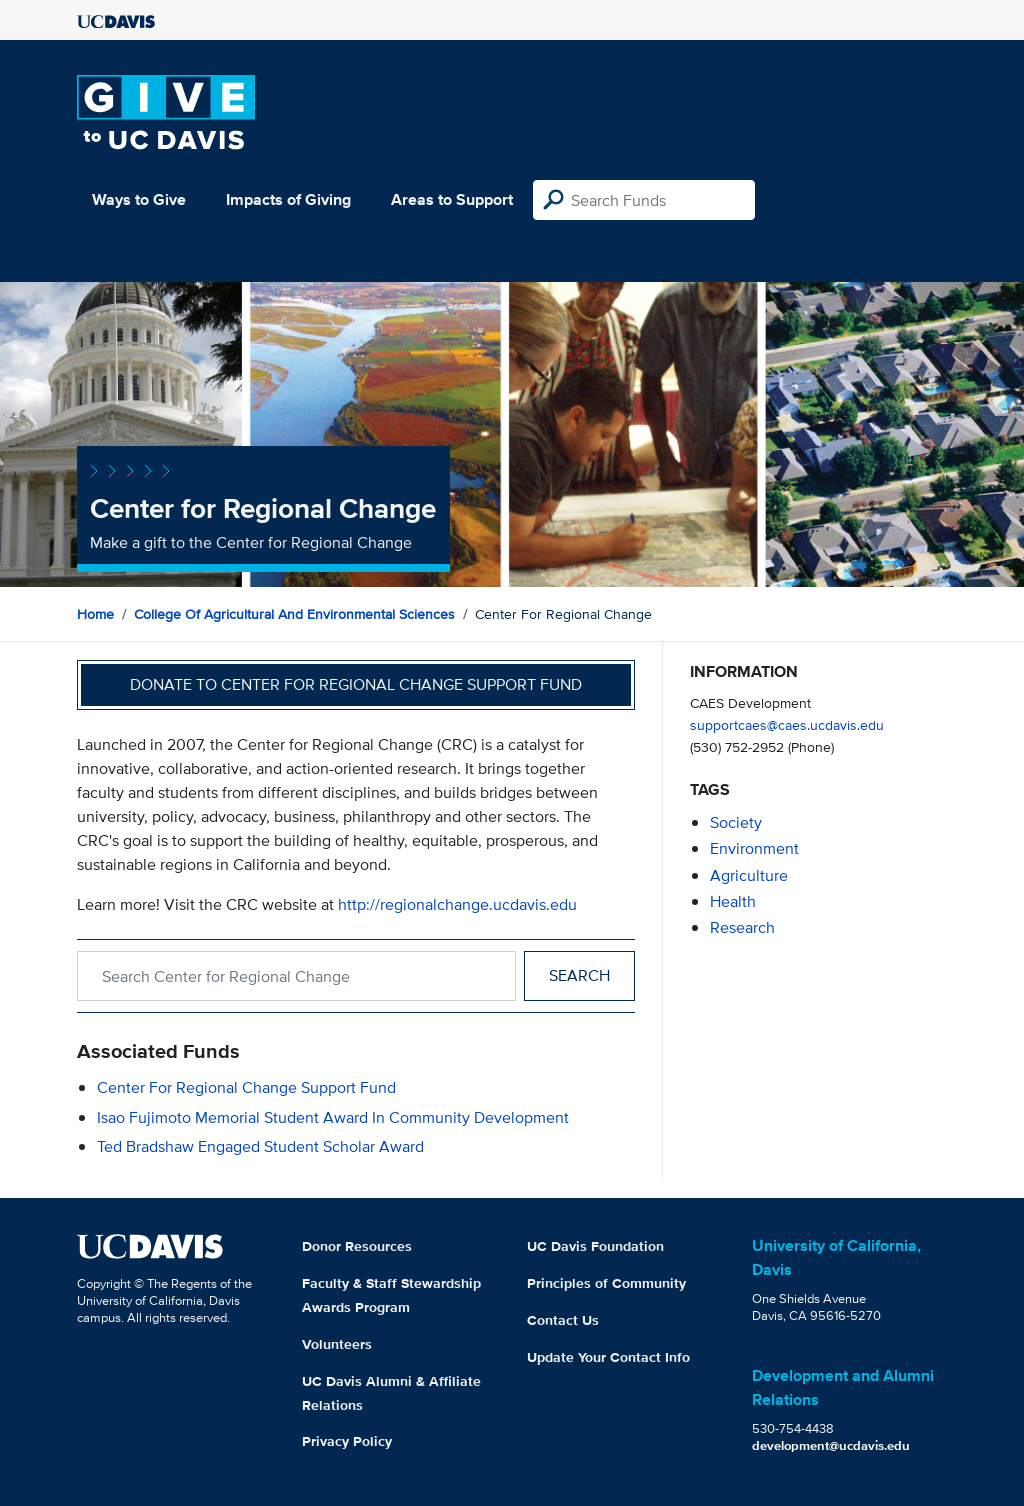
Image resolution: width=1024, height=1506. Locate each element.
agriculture (749, 875)
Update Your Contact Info (608, 1357)
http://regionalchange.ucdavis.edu (457, 904)
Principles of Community (606, 1283)
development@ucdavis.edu (831, 1445)
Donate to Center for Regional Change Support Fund (356, 684)
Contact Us (563, 1320)
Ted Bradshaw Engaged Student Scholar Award (260, 1146)
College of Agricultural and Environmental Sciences (294, 614)
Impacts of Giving (288, 199)
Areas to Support (452, 199)
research (742, 927)
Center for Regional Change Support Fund (246, 1087)
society (736, 822)
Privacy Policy (347, 1441)
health (733, 901)
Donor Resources (357, 1246)
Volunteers (337, 1344)
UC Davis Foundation (595, 1246)
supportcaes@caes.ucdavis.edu (787, 724)
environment (754, 848)
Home (95, 614)
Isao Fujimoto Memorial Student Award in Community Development (333, 1117)
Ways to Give (139, 199)
